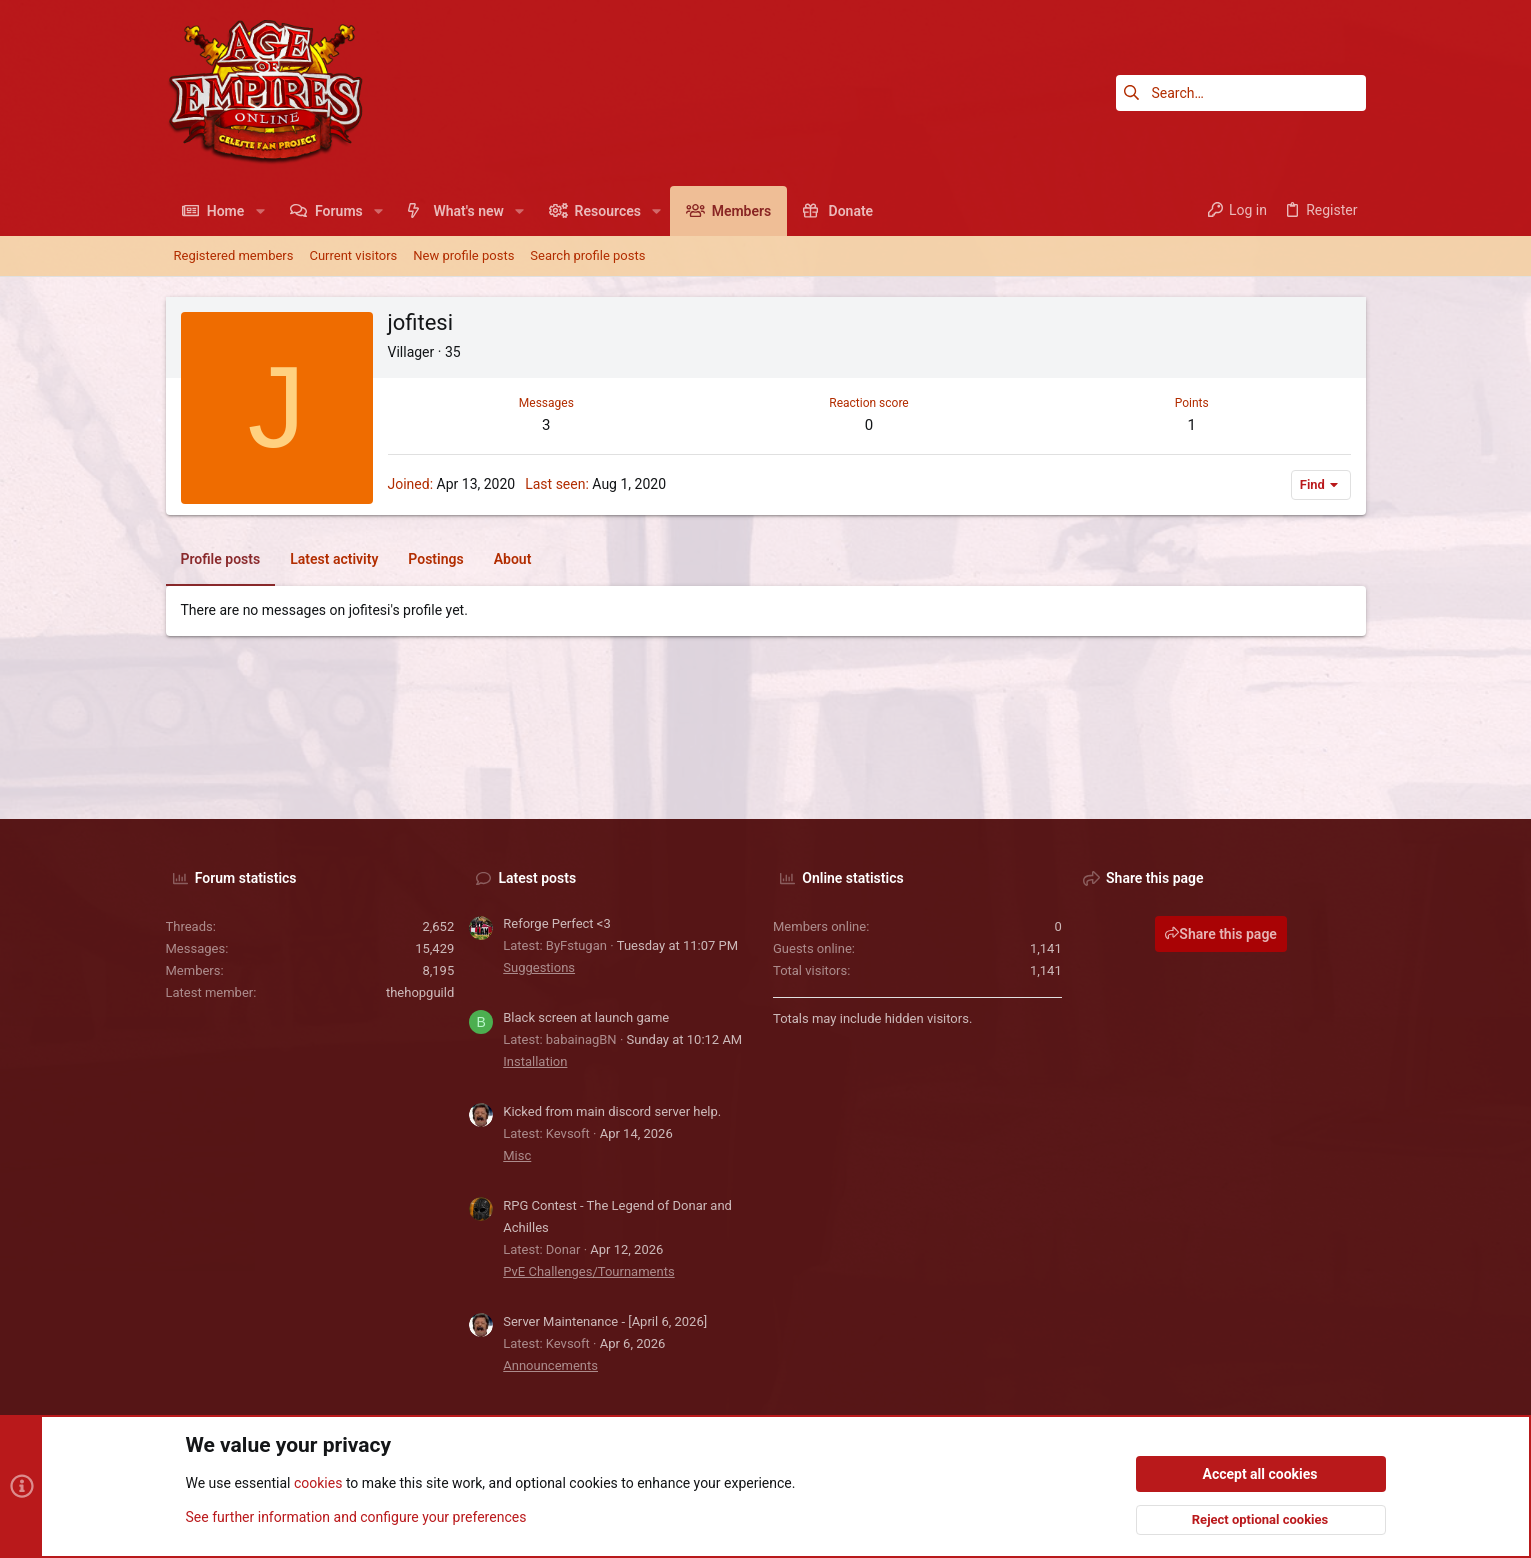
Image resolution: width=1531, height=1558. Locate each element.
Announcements (550, 1365)
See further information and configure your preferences (356, 1517)
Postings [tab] (435, 559)
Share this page (1221, 934)
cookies (318, 1484)
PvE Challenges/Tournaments (588, 1271)
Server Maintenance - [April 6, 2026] (605, 1321)
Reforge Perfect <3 (557, 923)
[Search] (1241, 93)
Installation (535, 1061)
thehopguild (420, 992)
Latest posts (538, 878)
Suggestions (539, 967)
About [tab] (513, 559)
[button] (259, 211)
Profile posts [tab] (221, 559)
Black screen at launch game (586, 1017)
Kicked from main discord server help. (612, 1111)
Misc (517, 1155)
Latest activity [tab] (334, 559)
